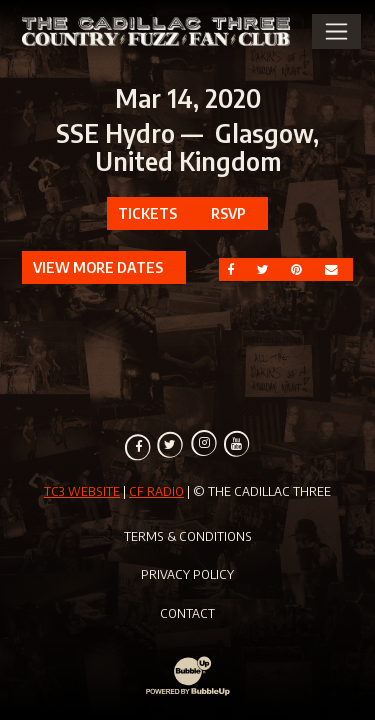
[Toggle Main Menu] (336, 31)
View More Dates (98, 267)
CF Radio (156, 491)
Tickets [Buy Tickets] (147, 213)
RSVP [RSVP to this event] (228, 213)
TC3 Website (82, 491)
